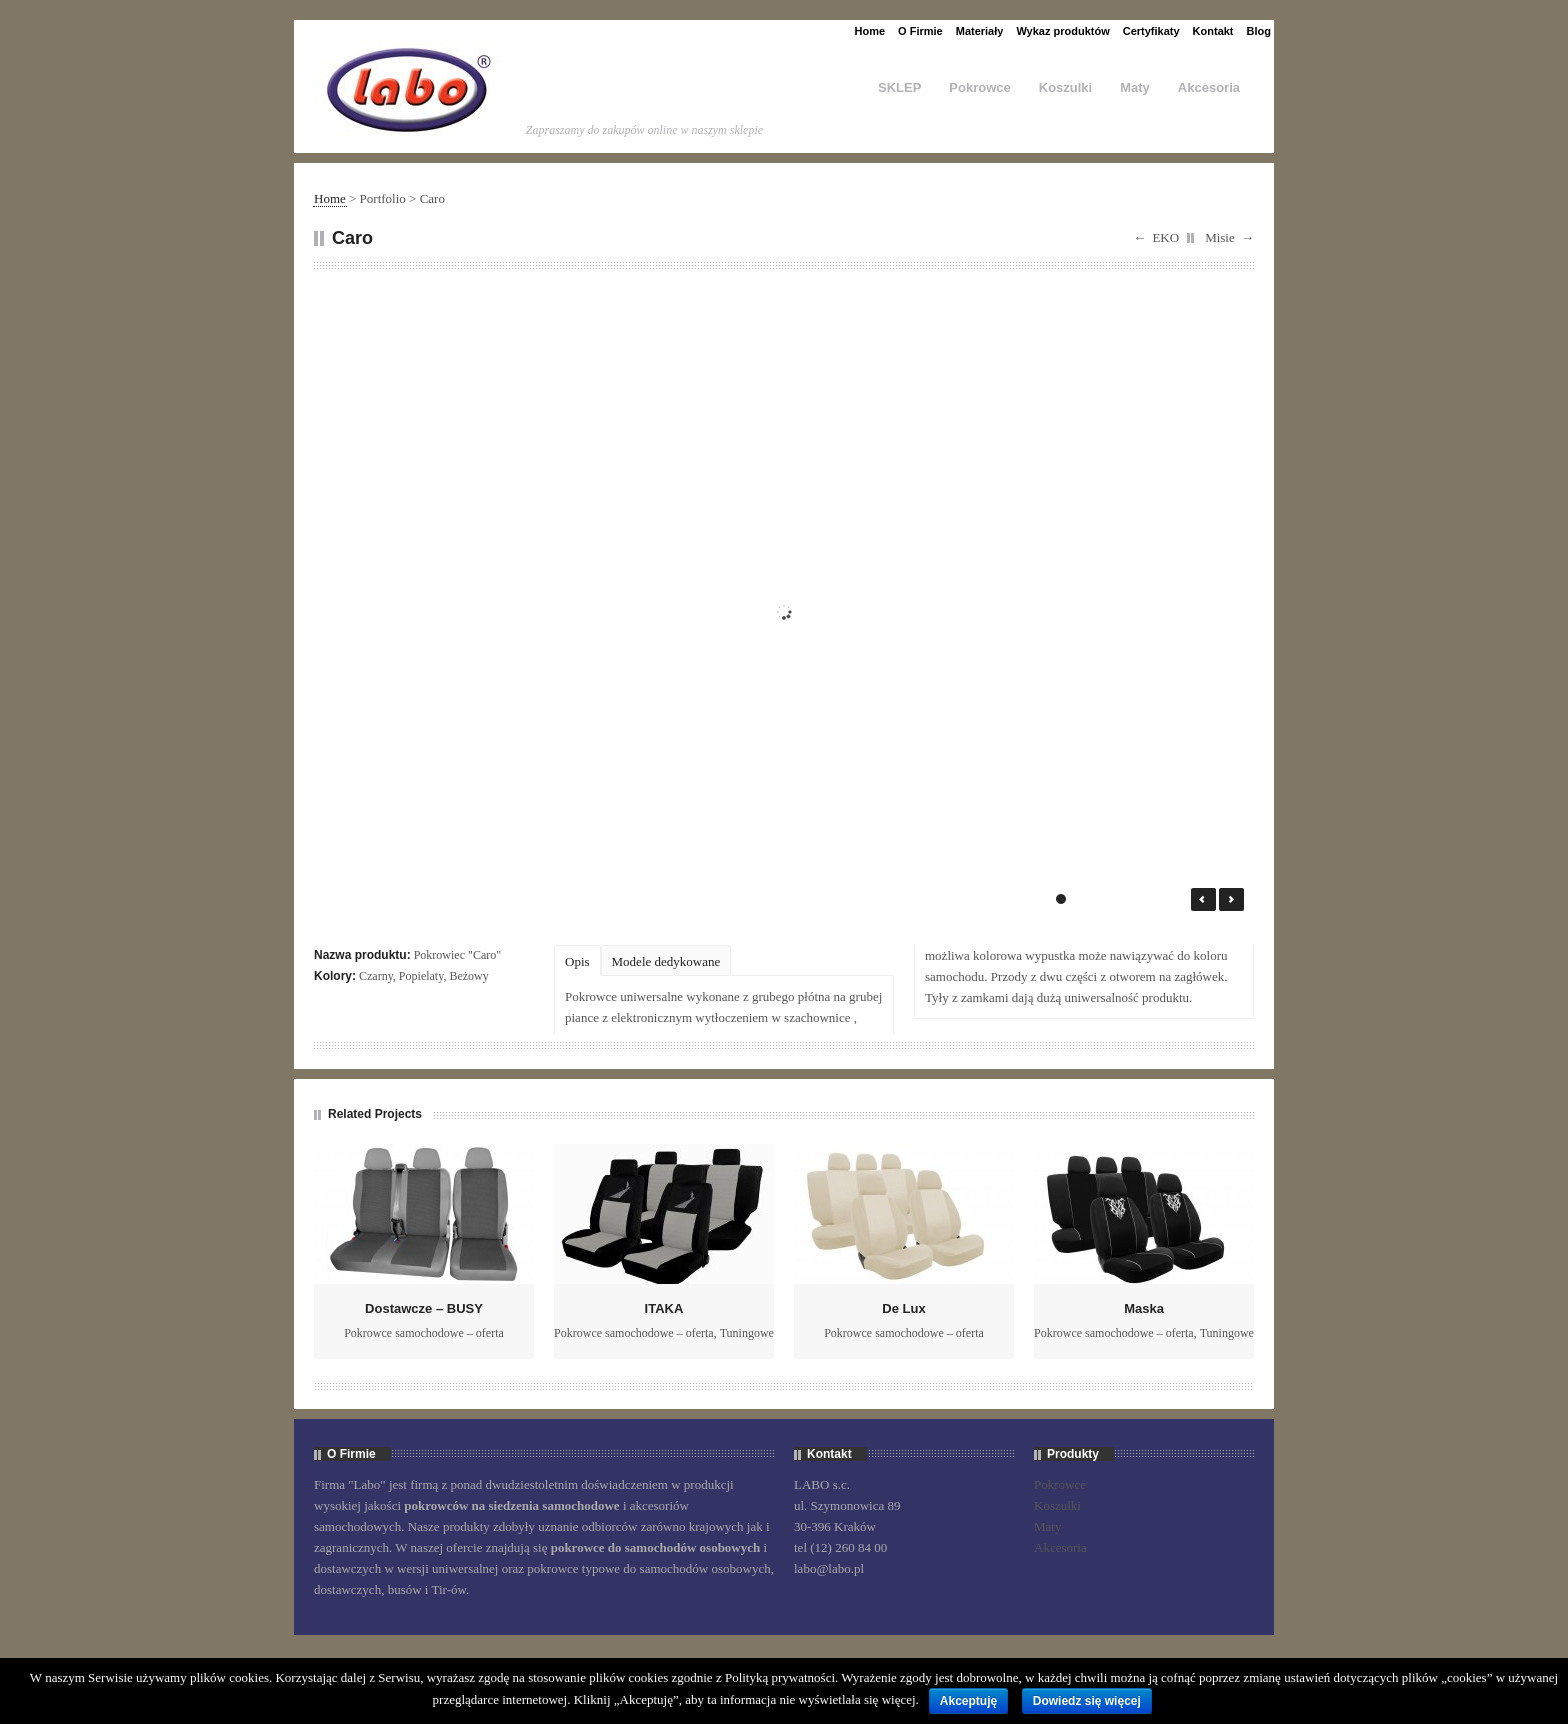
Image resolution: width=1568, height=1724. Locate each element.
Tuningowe (747, 1333)
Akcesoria (1209, 87)
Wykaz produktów (1062, 31)
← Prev (1203, 899)
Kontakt (1213, 31)
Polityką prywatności (780, 1677)
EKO (1165, 237)
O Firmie (920, 31)
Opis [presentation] (577, 961)
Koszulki (1065, 87)
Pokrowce (979, 87)
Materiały (980, 31)
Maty (1135, 87)
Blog (1259, 31)
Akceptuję (968, 1701)
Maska (1144, 1308)
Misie (1220, 237)
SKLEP (899, 87)
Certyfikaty (1151, 31)
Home (870, 31)
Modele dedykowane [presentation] (666, 961)
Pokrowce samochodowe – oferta (424, 1333)
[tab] (577, 960)
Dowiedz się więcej (1087, 1701)
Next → (1231, 899)
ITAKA (664, 1308)
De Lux (903, 1308)
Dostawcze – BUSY (424, 1308)
